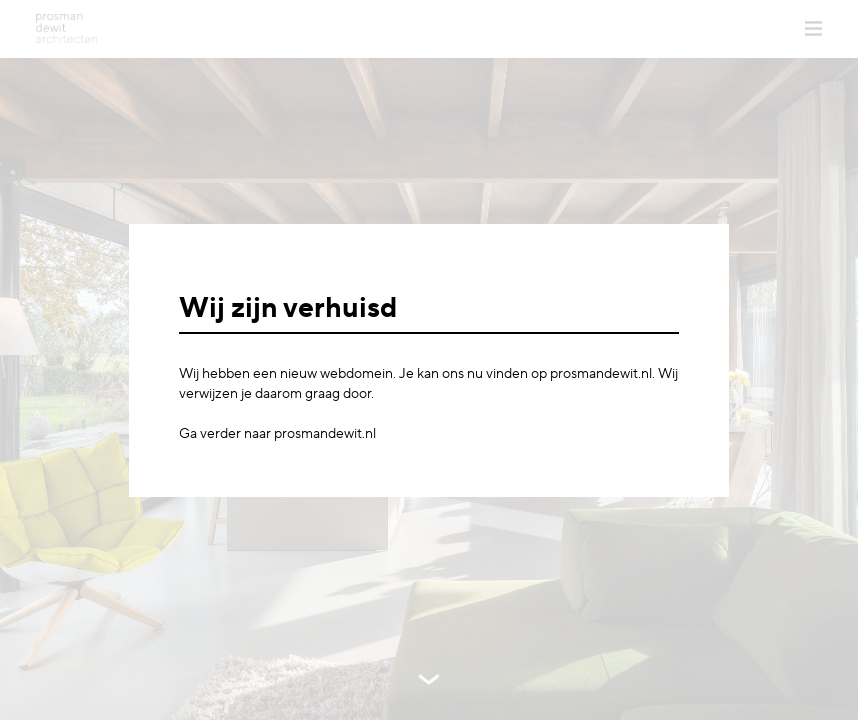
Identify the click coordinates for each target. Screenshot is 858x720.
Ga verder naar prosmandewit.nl (277, 434)
